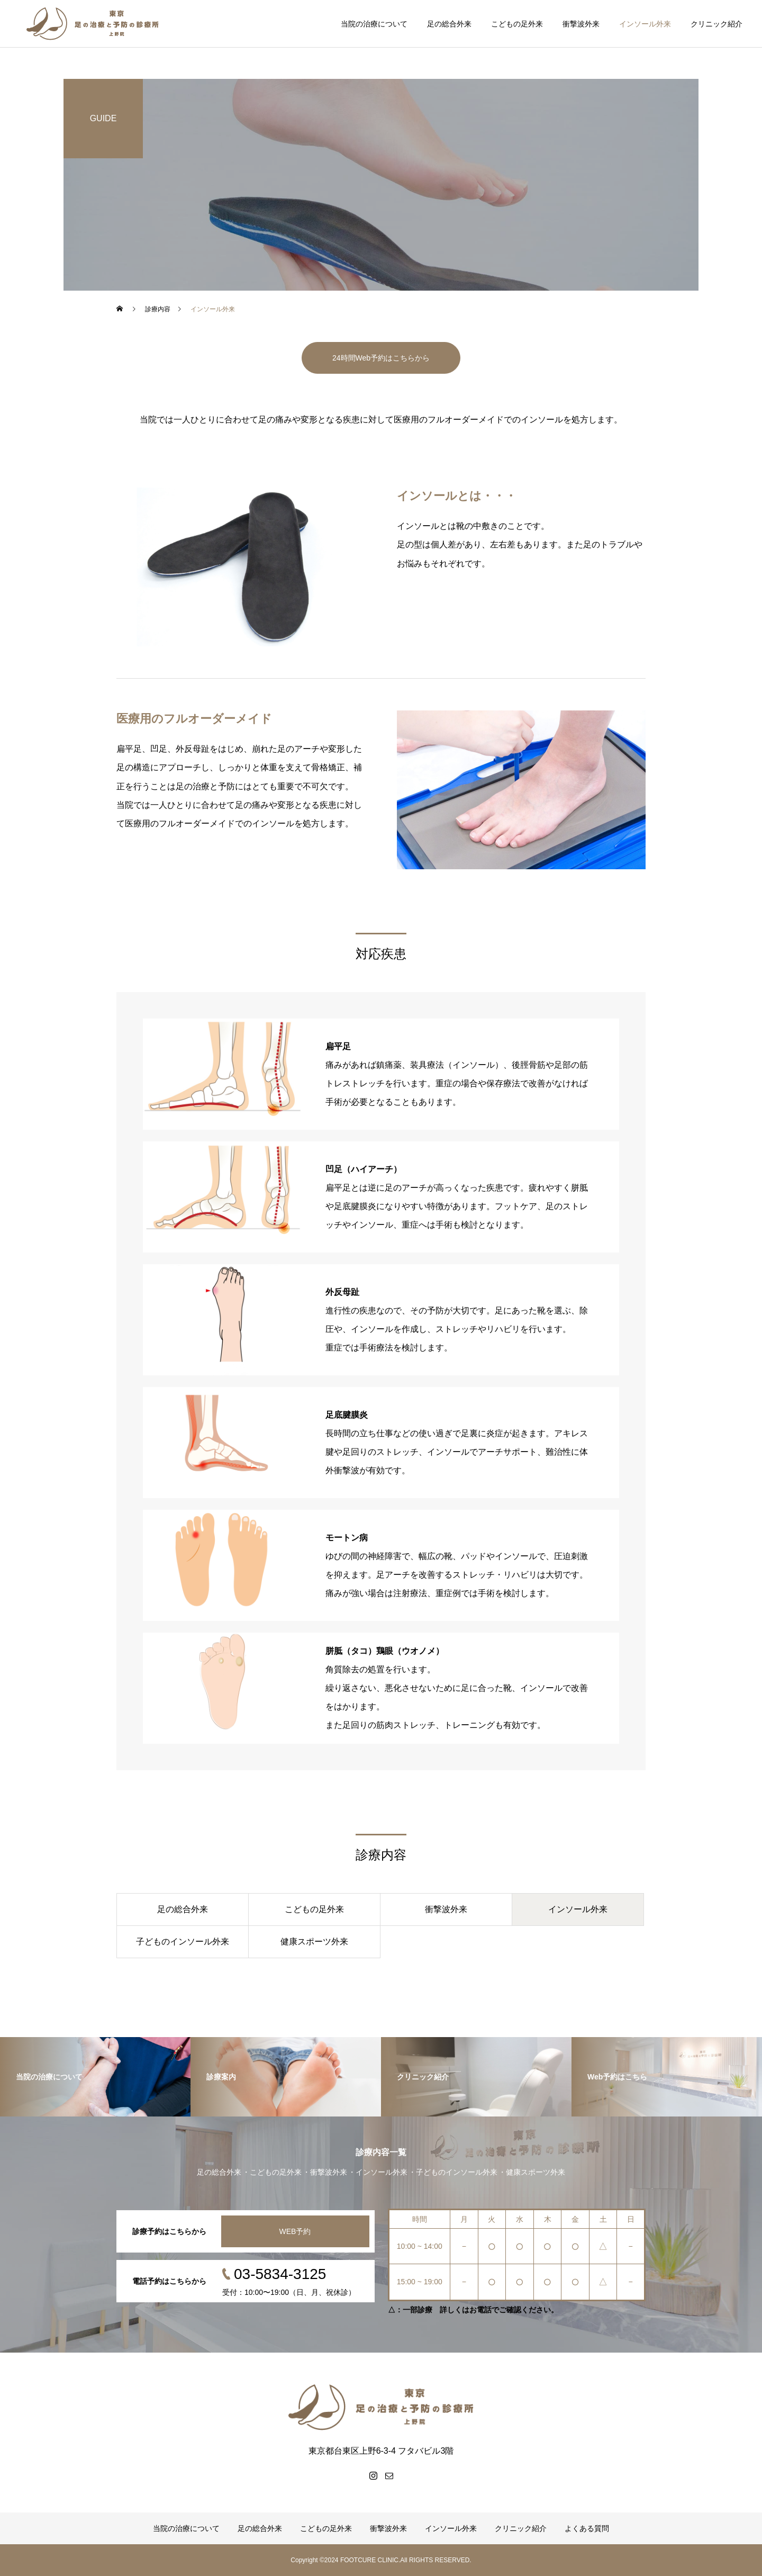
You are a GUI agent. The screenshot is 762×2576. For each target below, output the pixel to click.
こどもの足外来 (517, 24)
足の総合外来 (449, 24)
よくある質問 (587, 2528)
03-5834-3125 (280, 2274)
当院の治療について (374, 24)
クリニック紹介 (716, 24)
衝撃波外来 (581, 24)
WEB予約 (295, 2231)
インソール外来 (645, 24)
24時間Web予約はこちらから (381, 358)
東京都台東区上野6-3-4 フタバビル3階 (381, 2450)
